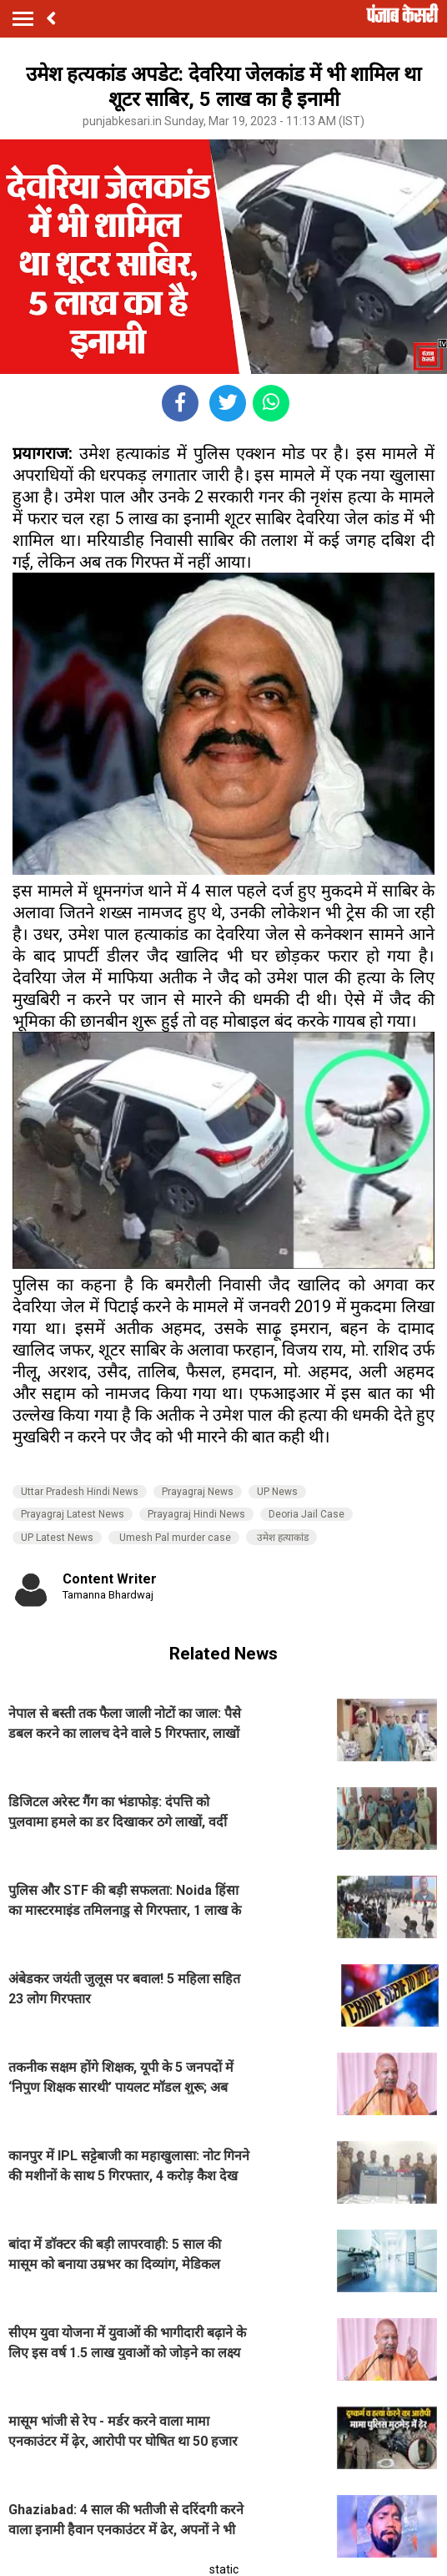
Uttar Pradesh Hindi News (79, 1492)
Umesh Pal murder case (174, 1537)
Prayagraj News (198, 1492)
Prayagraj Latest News (72, 1514)
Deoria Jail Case (306, 1514)
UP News (277, 1492)
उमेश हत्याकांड (281, 1537)
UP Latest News (57, 1537)
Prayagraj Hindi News (196, 1514)
